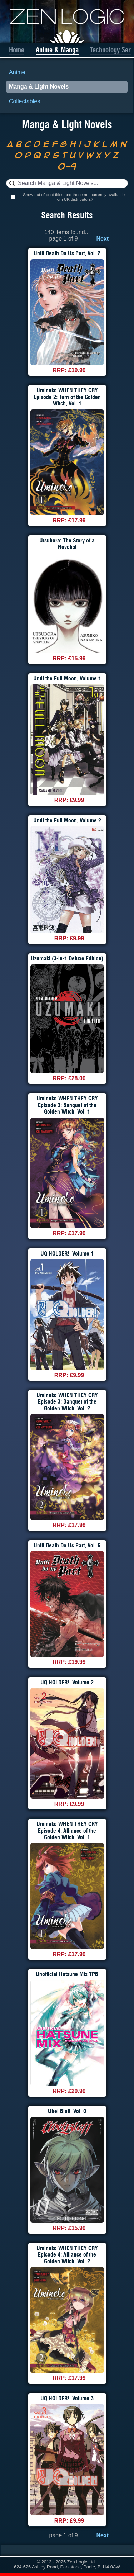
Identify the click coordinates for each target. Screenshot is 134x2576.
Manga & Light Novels (39, 87)
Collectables (24, 101)
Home (16, 50)
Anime (17, 72)
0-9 (67, 166)
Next (102, 239)
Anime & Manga (57, 50)
